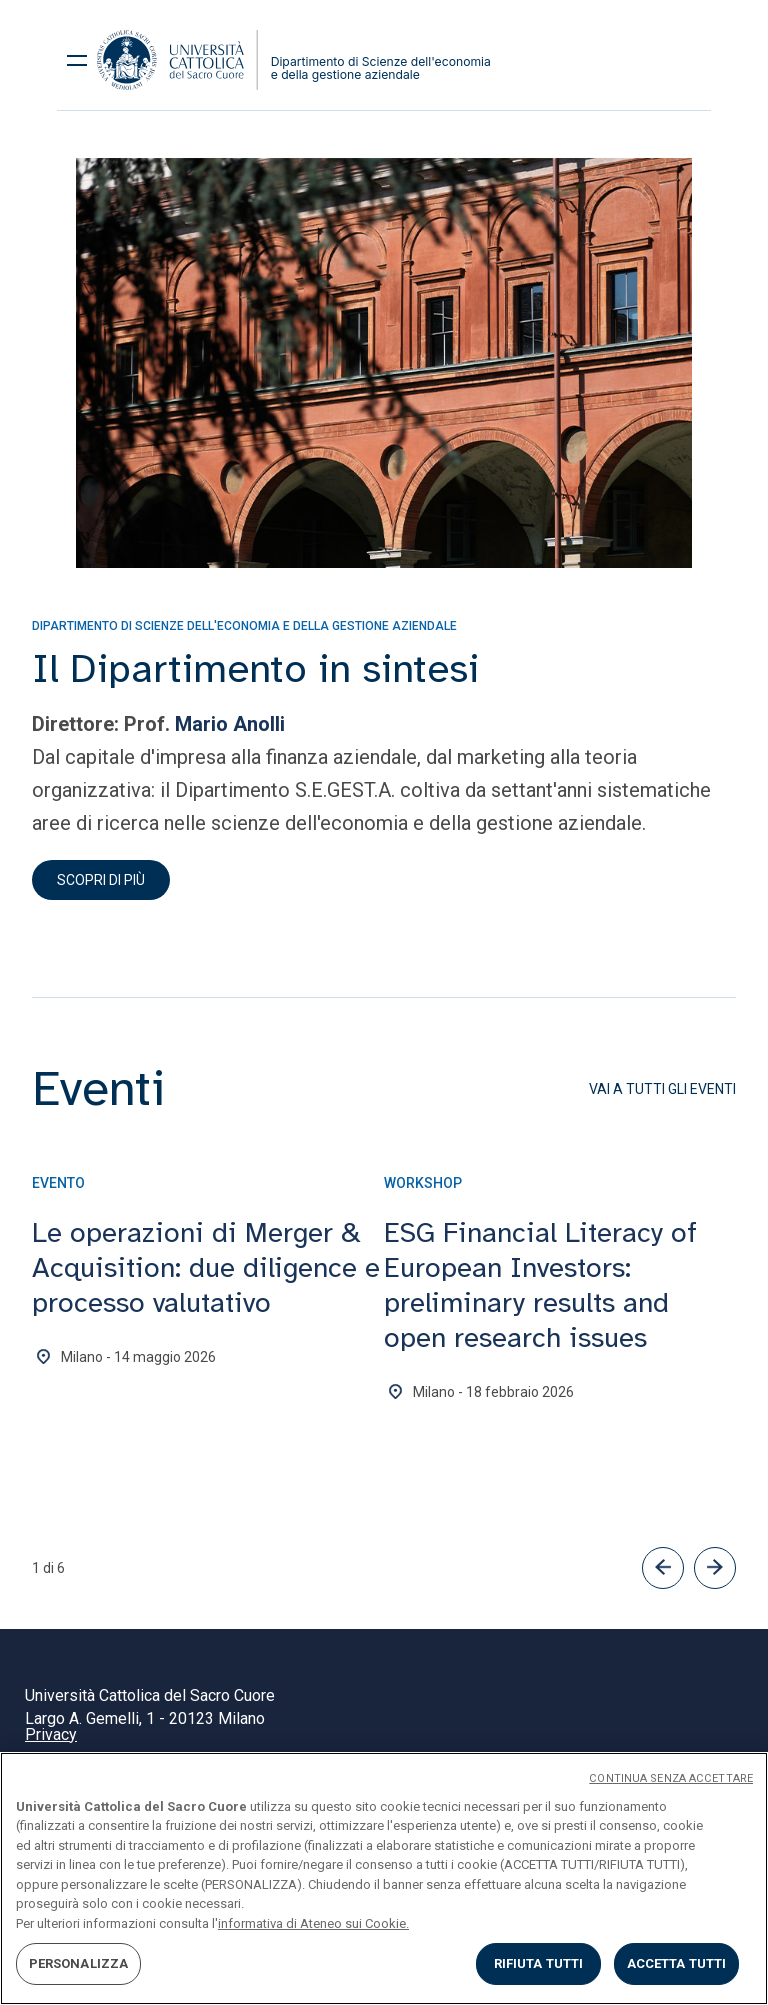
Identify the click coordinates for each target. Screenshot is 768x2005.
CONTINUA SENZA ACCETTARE (671, 1778)
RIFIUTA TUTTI (539, 1963)
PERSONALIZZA (79, 1963)
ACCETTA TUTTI (677, 1963)
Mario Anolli (230, 724)
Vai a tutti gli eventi (662, 1089)
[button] (663, 1568)
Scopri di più (101, 880)
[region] (384, 1878)
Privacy (51, 1734)
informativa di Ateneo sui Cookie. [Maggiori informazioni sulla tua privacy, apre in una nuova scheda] (313, 1923)
